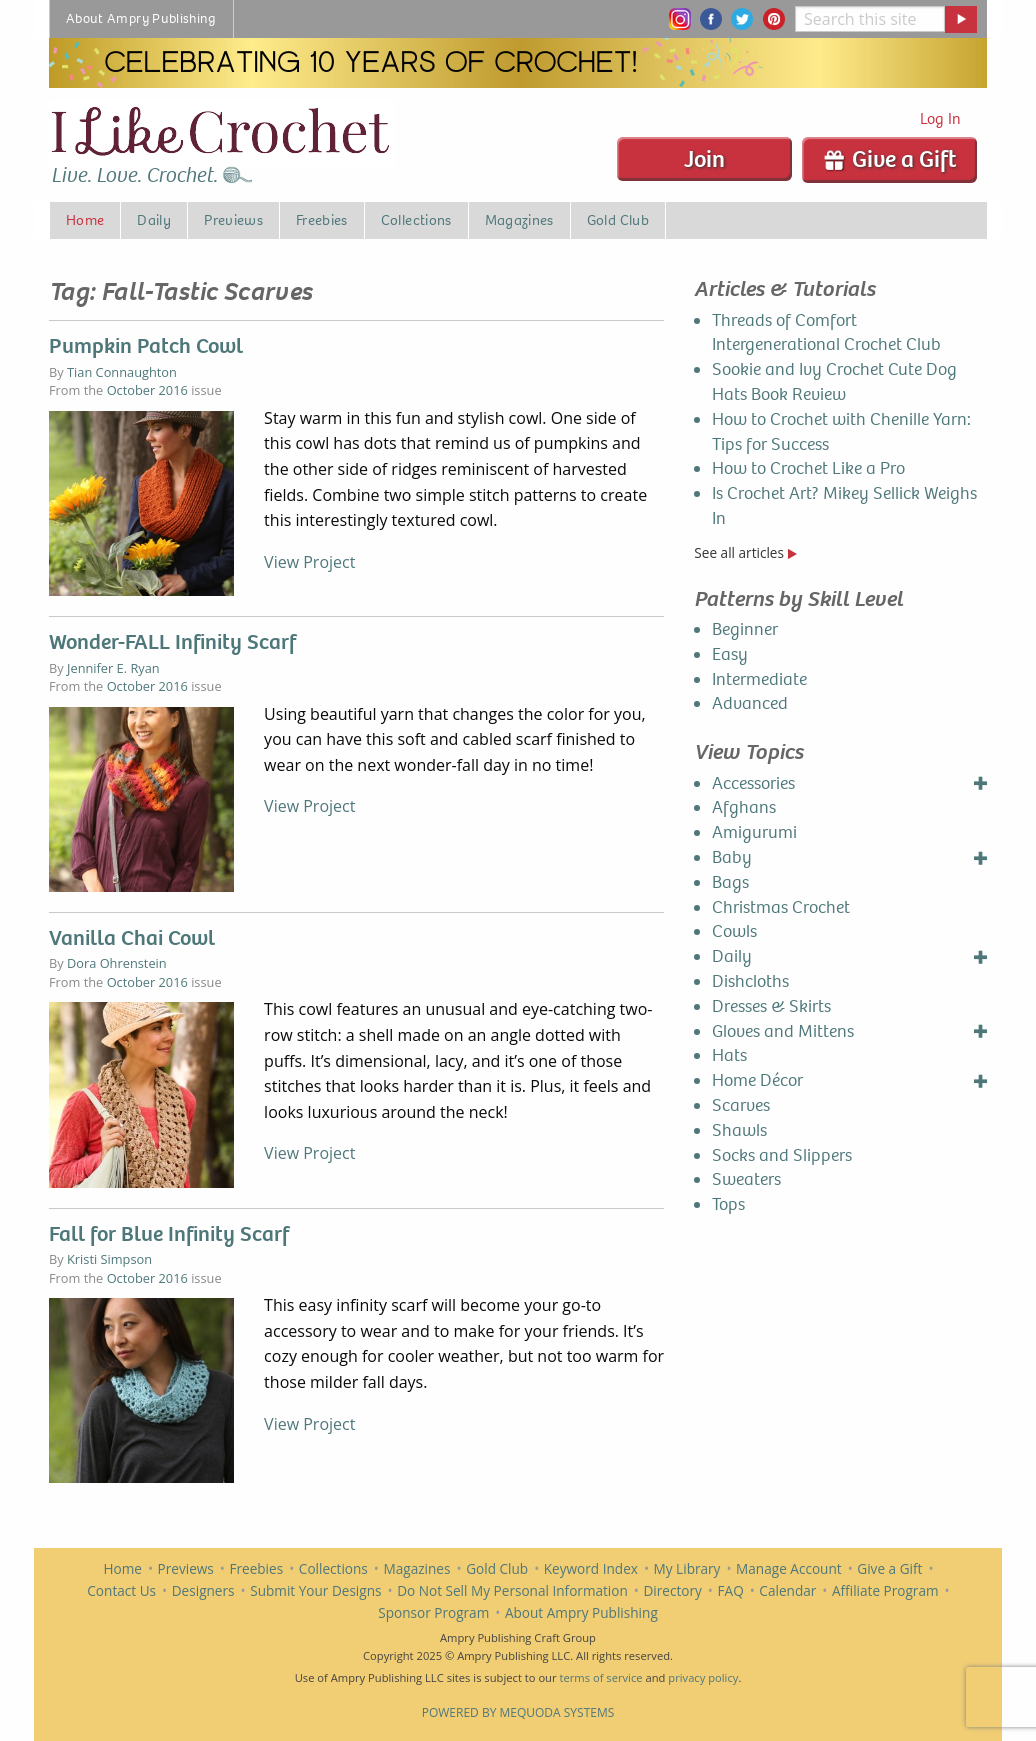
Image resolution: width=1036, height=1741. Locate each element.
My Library (687, 1568)
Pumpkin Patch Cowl (146, 346)
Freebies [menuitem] (322, 220)
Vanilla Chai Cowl (132, 938)
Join (704, 159)
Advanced (750, 703)
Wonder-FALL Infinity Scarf (172, 642)
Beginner (745, 629)
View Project (309, 562)
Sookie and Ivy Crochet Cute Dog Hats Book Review (834, 382)
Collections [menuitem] (416, 220)
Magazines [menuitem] (519, 220)
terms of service (600, 1677)
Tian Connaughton (122, 372)
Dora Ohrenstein (117, 963)
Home (123, 1568)
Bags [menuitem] (730, 882)
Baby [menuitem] (732, 857)
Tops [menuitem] (728, 1204)
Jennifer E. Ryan (113, 668)
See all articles (745, 552)
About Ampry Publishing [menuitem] (141, 18)
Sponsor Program (433, 1612)
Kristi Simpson (109, 1259)
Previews (186, 1568)
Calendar (787, 1590)
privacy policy (703, 1677)
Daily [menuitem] (154, 220)
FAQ (731, 1590)
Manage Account (789, 1568)
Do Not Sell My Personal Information (512, 1590)
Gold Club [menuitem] (618, 220)
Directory (672, 1590)
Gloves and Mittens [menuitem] (783, 1031)
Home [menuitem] (85, 220)
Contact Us (121, 1590)
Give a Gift (889, 159)
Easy (730, 654)
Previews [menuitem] (233, 220)
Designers (203, 1590)
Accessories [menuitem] (753, 783)
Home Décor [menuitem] (757, 1080)
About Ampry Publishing (581, 1612)
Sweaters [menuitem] (746, 1179)
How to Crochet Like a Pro (808, 468)
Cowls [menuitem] (734, 931)
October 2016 (147, 390)
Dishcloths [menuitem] (750, 981)
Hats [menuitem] (729, 1055)
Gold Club (497, 1568)
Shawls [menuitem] (739, 1130)
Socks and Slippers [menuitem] (782, 1155)
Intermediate (759, 679)
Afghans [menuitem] (744, 807)
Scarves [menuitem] (741, 1105)
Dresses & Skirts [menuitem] (771, 1006)
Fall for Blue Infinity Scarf (169, 1234)
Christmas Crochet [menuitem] (781, 907)
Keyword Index (591, 1568)
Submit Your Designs (315, 1590)
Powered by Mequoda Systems (518, 1712)
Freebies (256, 1568)
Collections (333, 1568)
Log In (940, 118)
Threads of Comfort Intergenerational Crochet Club (826, 333)
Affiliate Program (885, 1590)
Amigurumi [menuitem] (754, 832)
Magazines (417, 1568)
